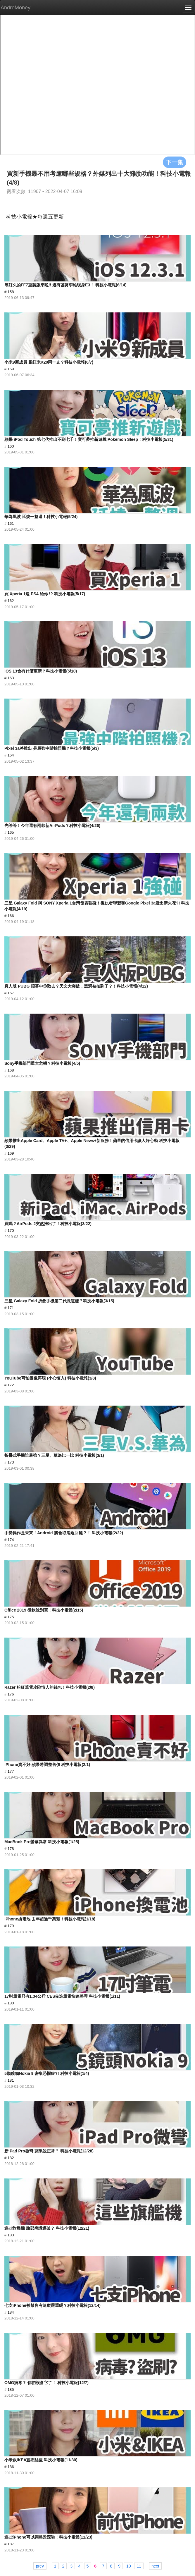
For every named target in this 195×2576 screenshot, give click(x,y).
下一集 (174, 162)
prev (40, 2565)
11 (139, 2565)
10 (128, 2565)
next (155, 2565)
